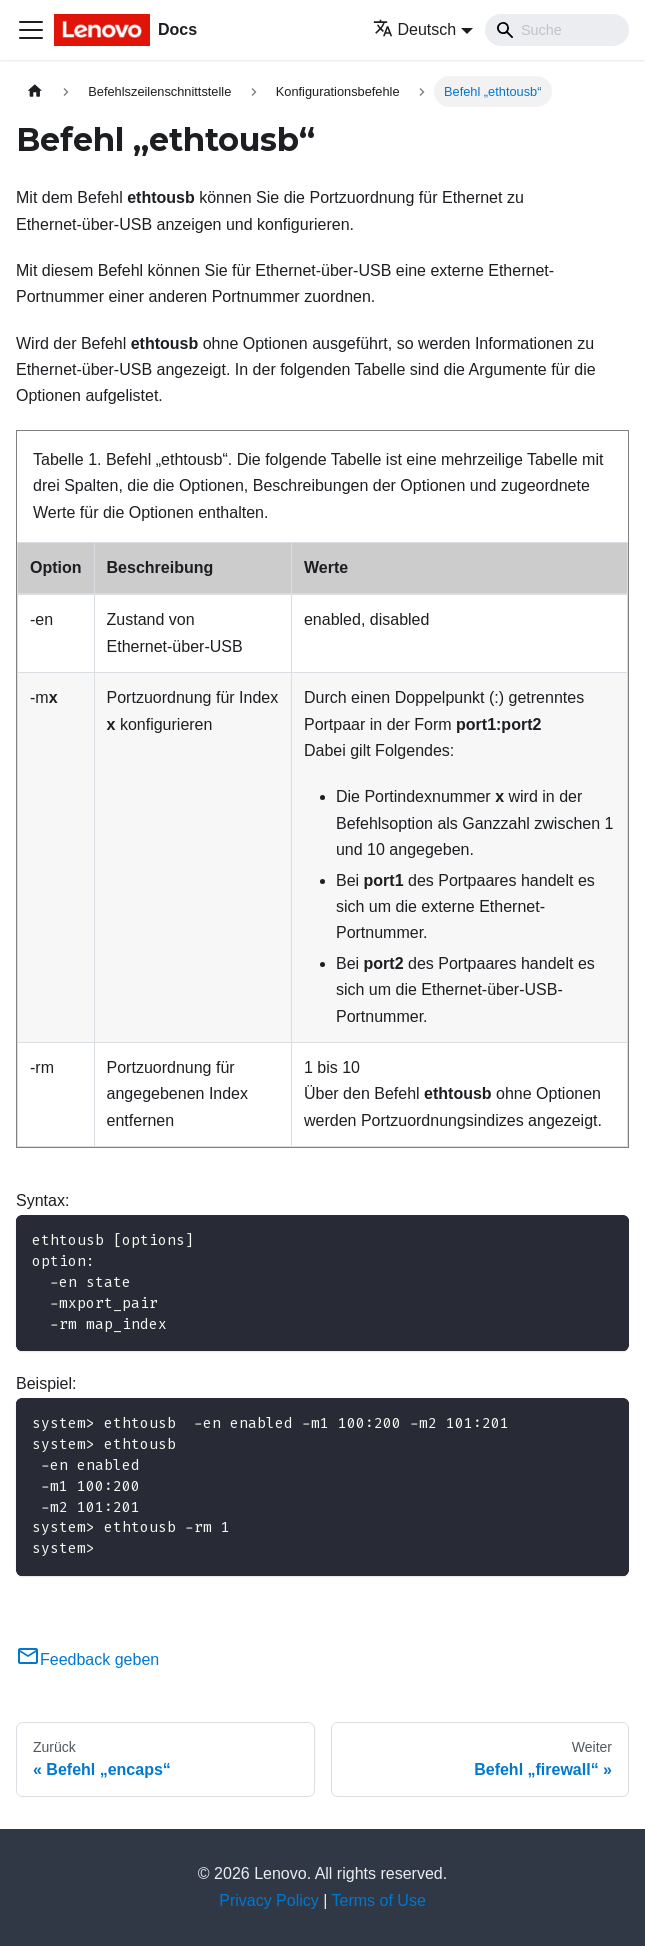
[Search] (557, 30)
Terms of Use (379, 1900)
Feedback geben (87, 1659)
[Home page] (35, 91)
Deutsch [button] (415, 29)
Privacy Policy (269, 1900)
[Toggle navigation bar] (31, 30)
